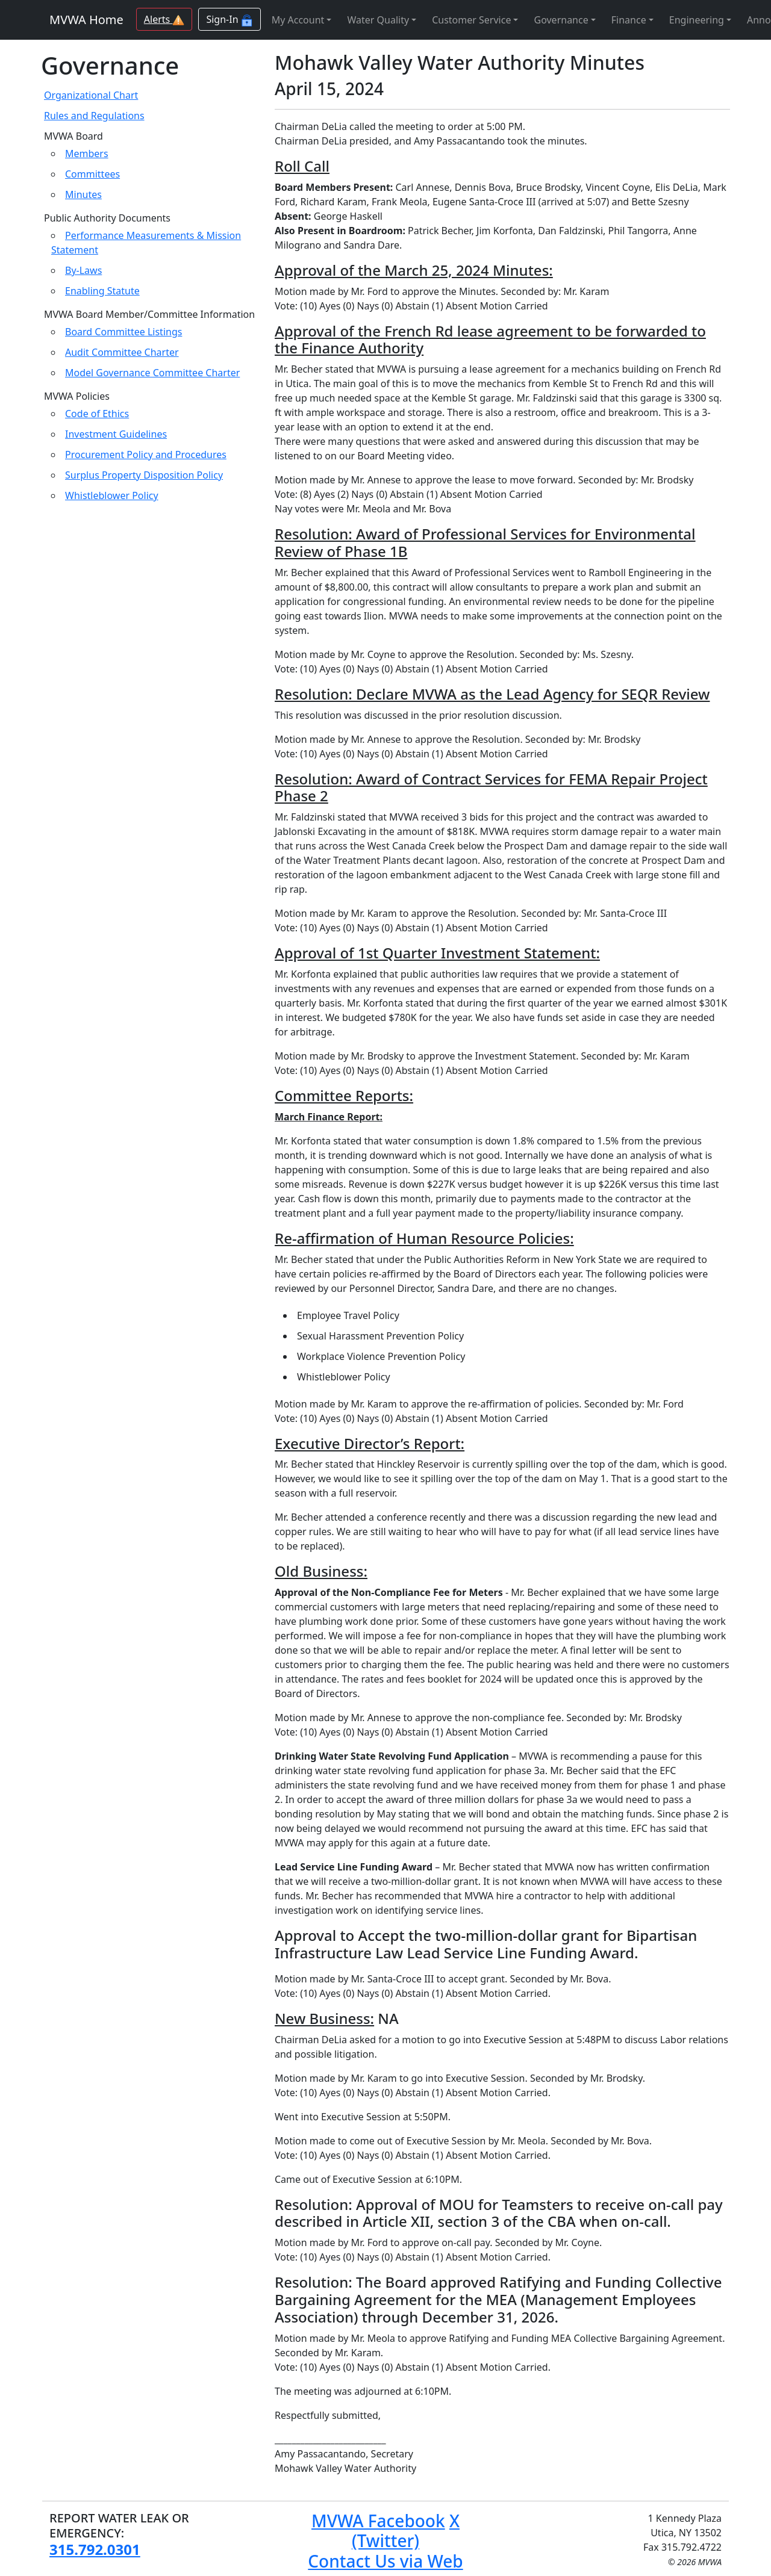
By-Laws (83, 270)
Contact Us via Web (385, 2561)
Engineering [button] (696, 19)
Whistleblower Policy (111, 495)
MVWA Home (86, 19)
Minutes (83, 194)
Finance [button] (628, 19)
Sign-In (229, 19)
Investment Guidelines (116, 434)
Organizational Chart (91, 95)
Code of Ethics (97, 413)
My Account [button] (298, 19)
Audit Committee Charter (122, 352)
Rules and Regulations (94, 115)
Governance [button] (561, 19)
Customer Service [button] (471, 19)
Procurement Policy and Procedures (145, 454)
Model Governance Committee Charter (152, 372)
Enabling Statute (102, 290)
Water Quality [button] (378, 19)
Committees (92, 174)
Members (86, 153)
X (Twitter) (406, 2531)
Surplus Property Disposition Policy (144, 475)
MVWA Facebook (378, 2520)
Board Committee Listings (123, 331)
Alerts (164, 19)
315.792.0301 (94, 2549)
